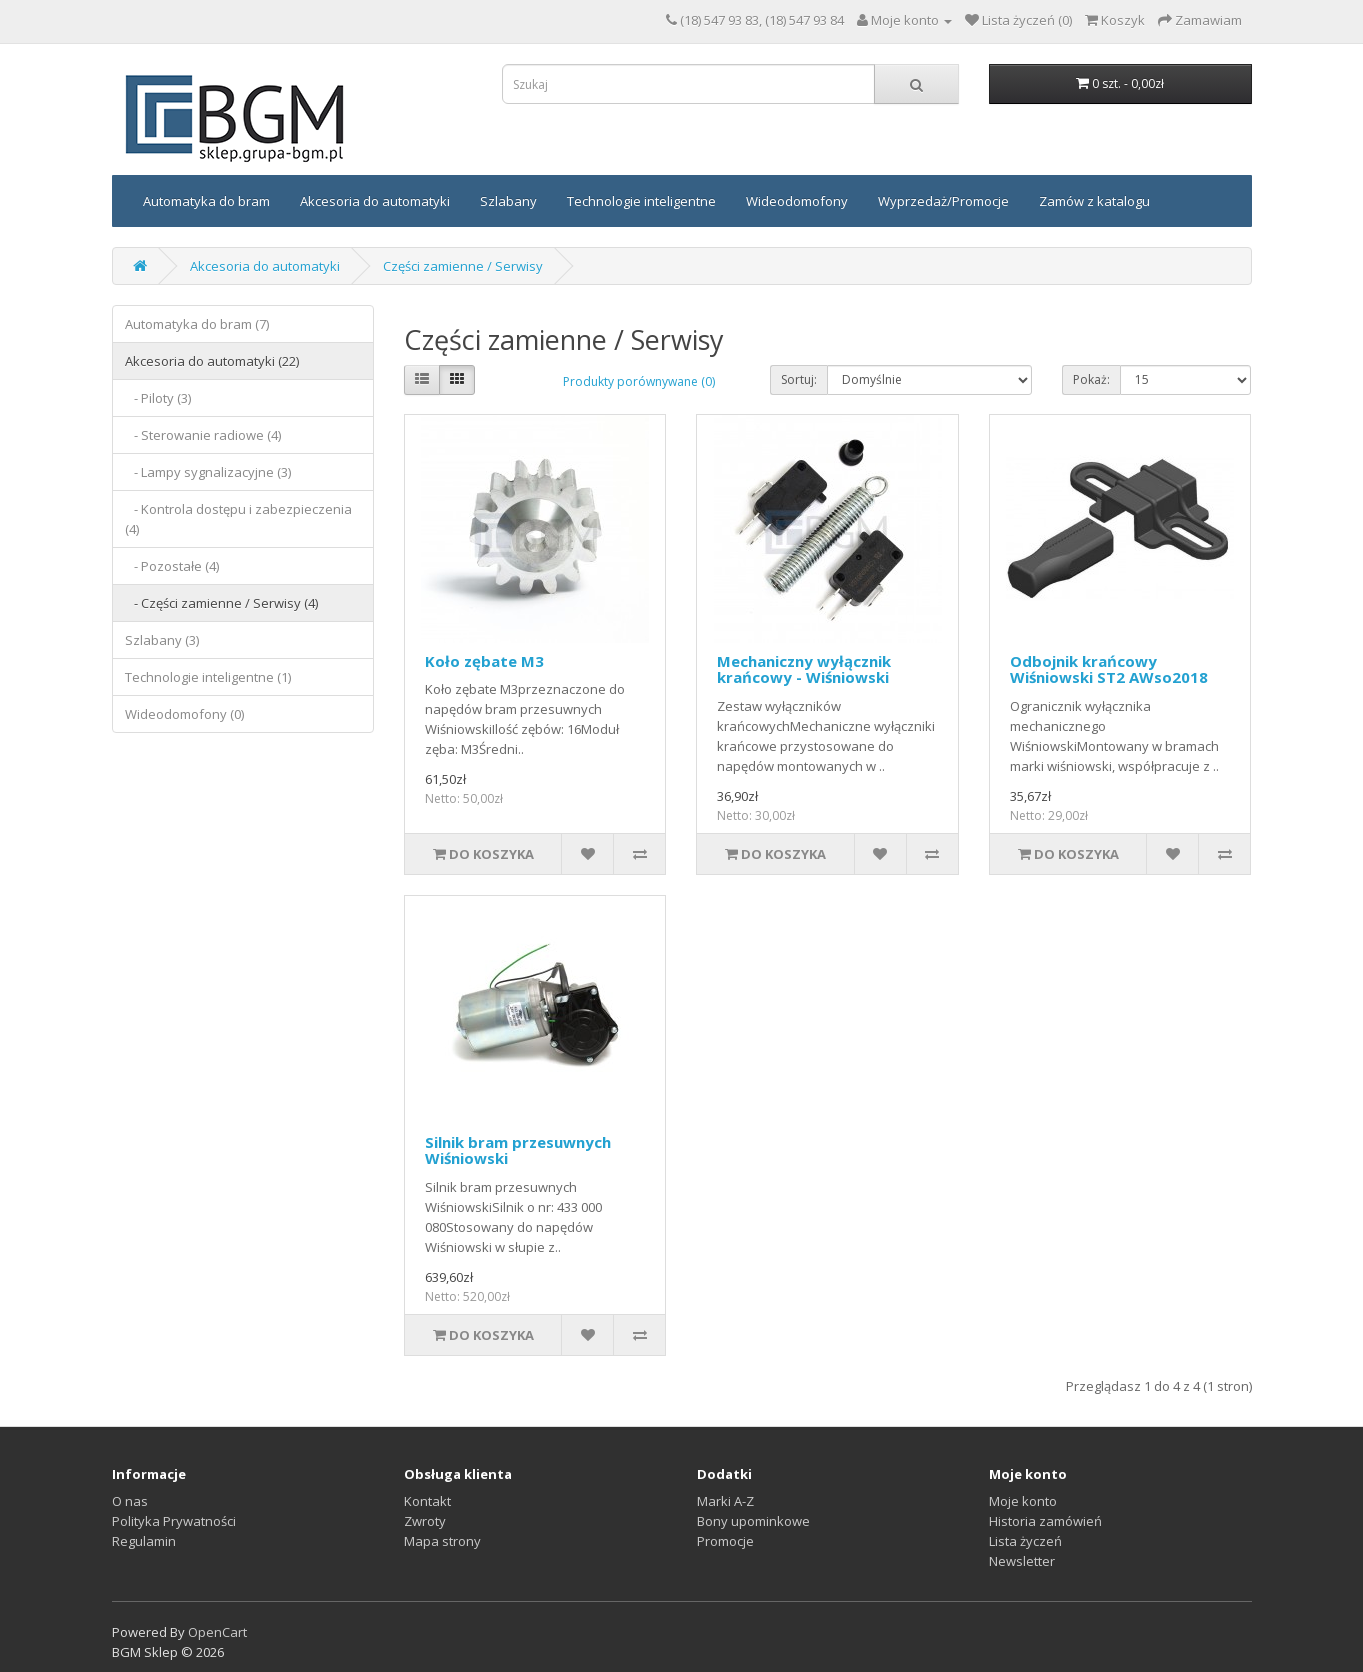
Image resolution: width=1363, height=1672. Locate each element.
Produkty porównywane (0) (639, 381)
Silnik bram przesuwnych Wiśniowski (518, 1150)
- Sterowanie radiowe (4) (203, 435)
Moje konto (1023, 1501)
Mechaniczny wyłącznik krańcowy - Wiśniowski (804, 669)
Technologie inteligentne (641, 201)
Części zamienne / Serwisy (463, 266)
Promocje (725, 1541)
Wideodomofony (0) (184, 714)
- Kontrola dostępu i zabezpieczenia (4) (238, 519)
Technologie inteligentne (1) (208, 677)
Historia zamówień (1045, 1521)
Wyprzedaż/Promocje (943, 201)
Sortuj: (799, 379)
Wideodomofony (797, 201)
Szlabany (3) (162, 640)
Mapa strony (442, 1541)
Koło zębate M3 (484, 661)
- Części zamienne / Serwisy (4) (221, 603)
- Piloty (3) (158, 398)
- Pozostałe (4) (172, 566)
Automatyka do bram (206, 201)
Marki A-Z (725, 1501)
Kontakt (427, 1501)
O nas (130, 1501)
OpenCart (217, 1632)
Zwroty (425, 1521)
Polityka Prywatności (174, 1521)
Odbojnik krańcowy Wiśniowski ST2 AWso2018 (1109, 669)
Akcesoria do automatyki (375, 201)
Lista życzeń (1025, 1541)
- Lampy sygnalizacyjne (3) (208, 472)
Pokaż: (1091, 379)
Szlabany (508, 201)
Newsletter (1022, 1561)
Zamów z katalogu (1094, 201)
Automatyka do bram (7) (197, 324)
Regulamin (144, 1541)
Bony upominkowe (753, 1521)
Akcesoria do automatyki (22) (212, 361)
